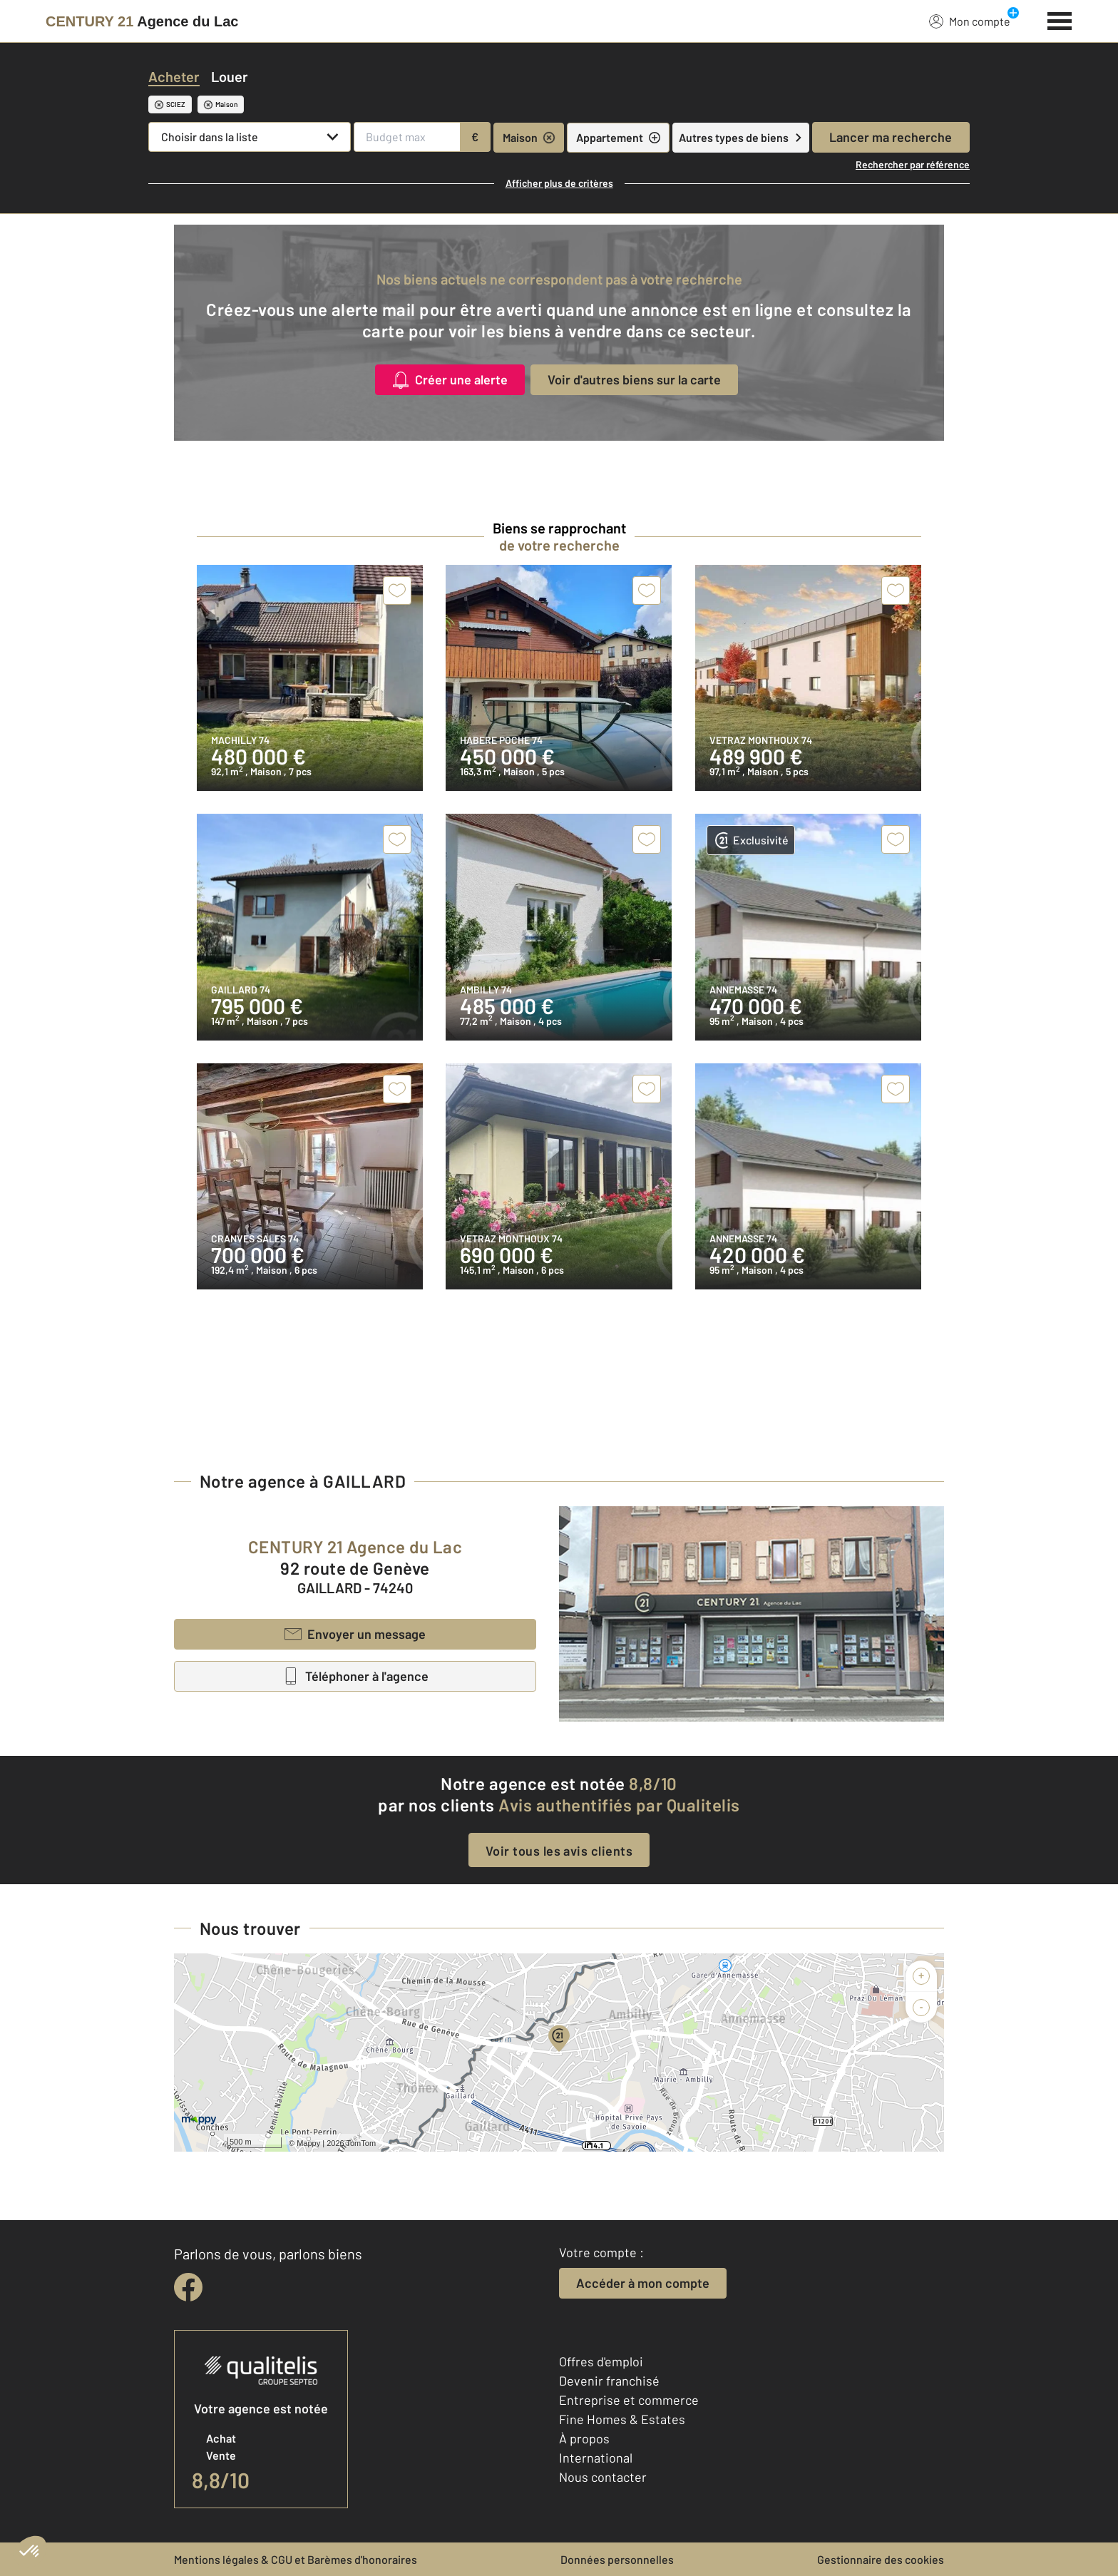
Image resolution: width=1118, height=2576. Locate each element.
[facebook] (188, 2287)
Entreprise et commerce (629, 2400)
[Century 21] (142, 21)
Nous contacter (603, 2477)
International (595, 2457)
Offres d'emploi (601, 2361)
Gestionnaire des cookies (880, 2559)
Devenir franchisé (609, 2380)
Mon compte (969, 21)
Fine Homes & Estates (622, 2419)
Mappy (308, 2143)
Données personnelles (617, 2559)
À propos (584, 2438)
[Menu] (1059, 19)
